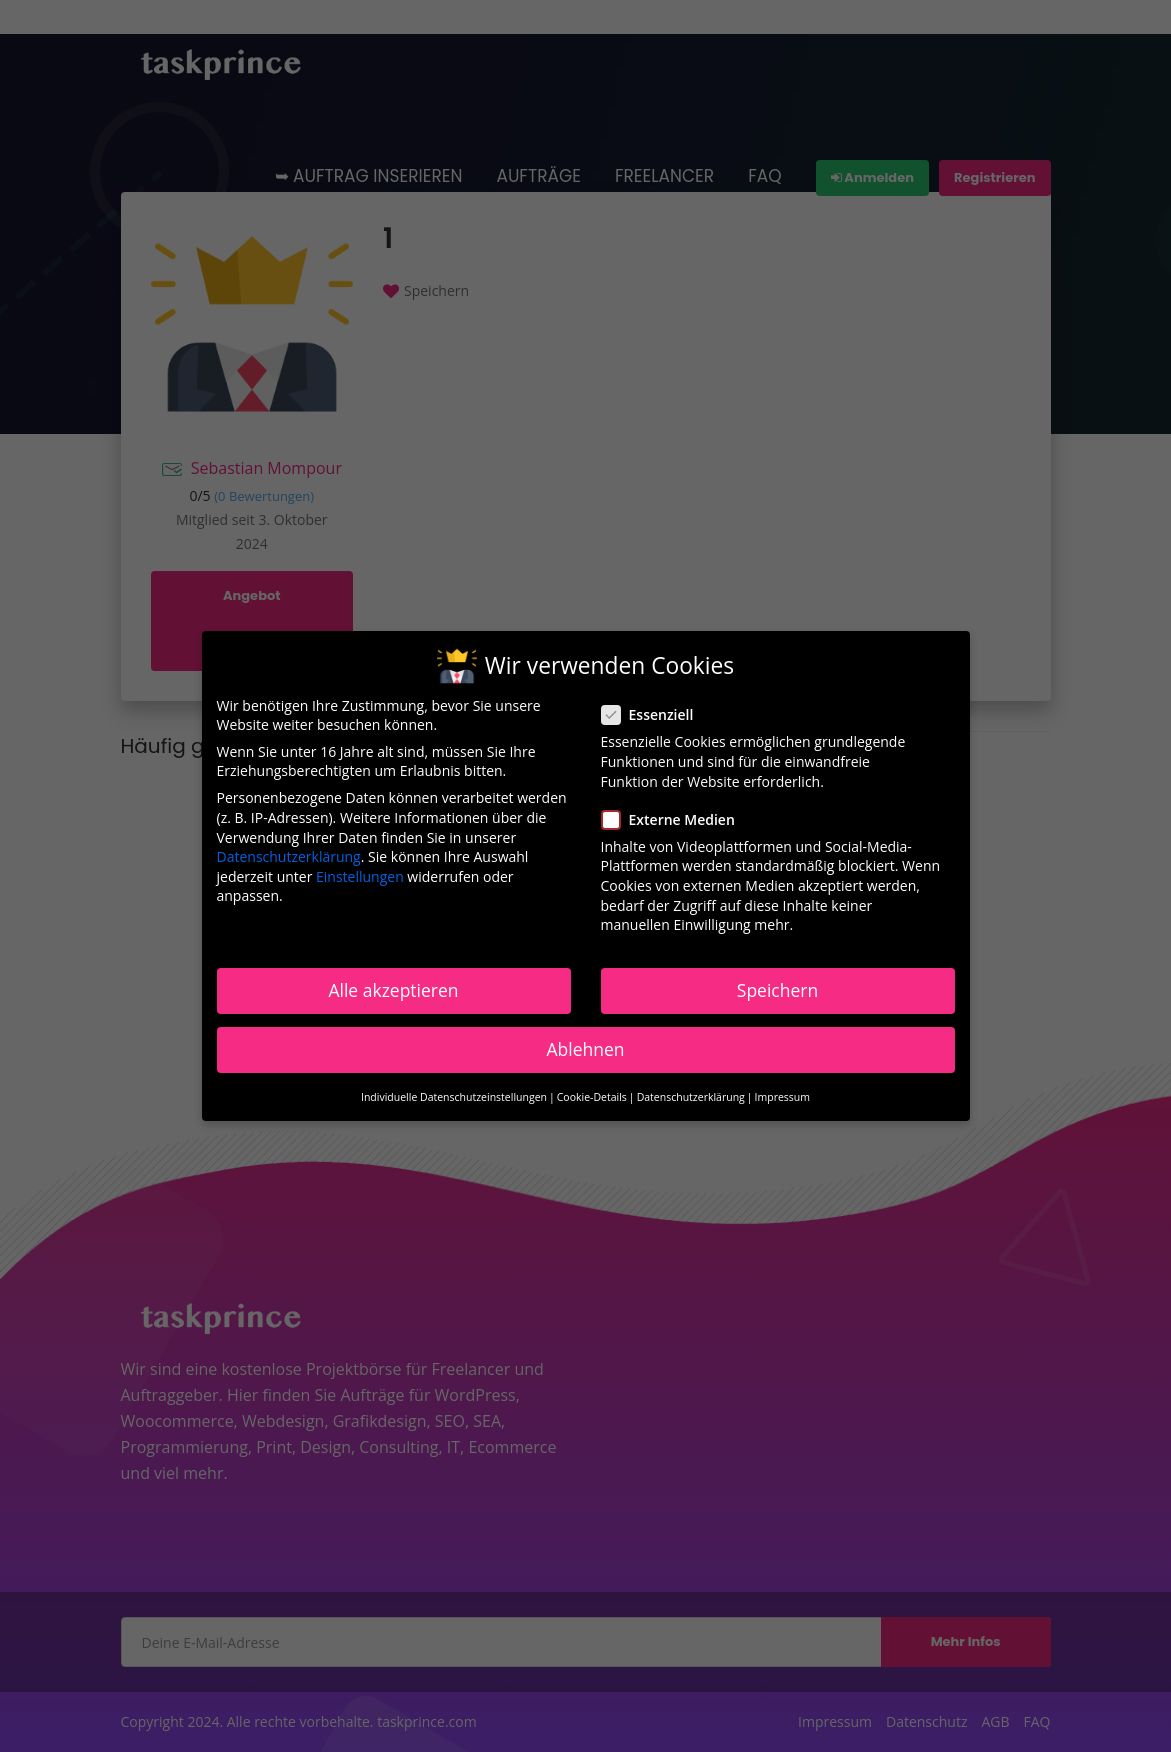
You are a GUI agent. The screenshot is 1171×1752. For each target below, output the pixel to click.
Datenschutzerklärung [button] (691, 1097)
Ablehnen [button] (585, 1049)
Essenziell (654, 714)
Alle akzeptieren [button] (393, 990)
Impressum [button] (782, 1097)
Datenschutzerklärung (289, 856)
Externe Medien (674, 818)
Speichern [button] (777, 990)
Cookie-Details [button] (592, 1097)
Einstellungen (360, 875)
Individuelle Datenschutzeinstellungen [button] (454, 1097)
